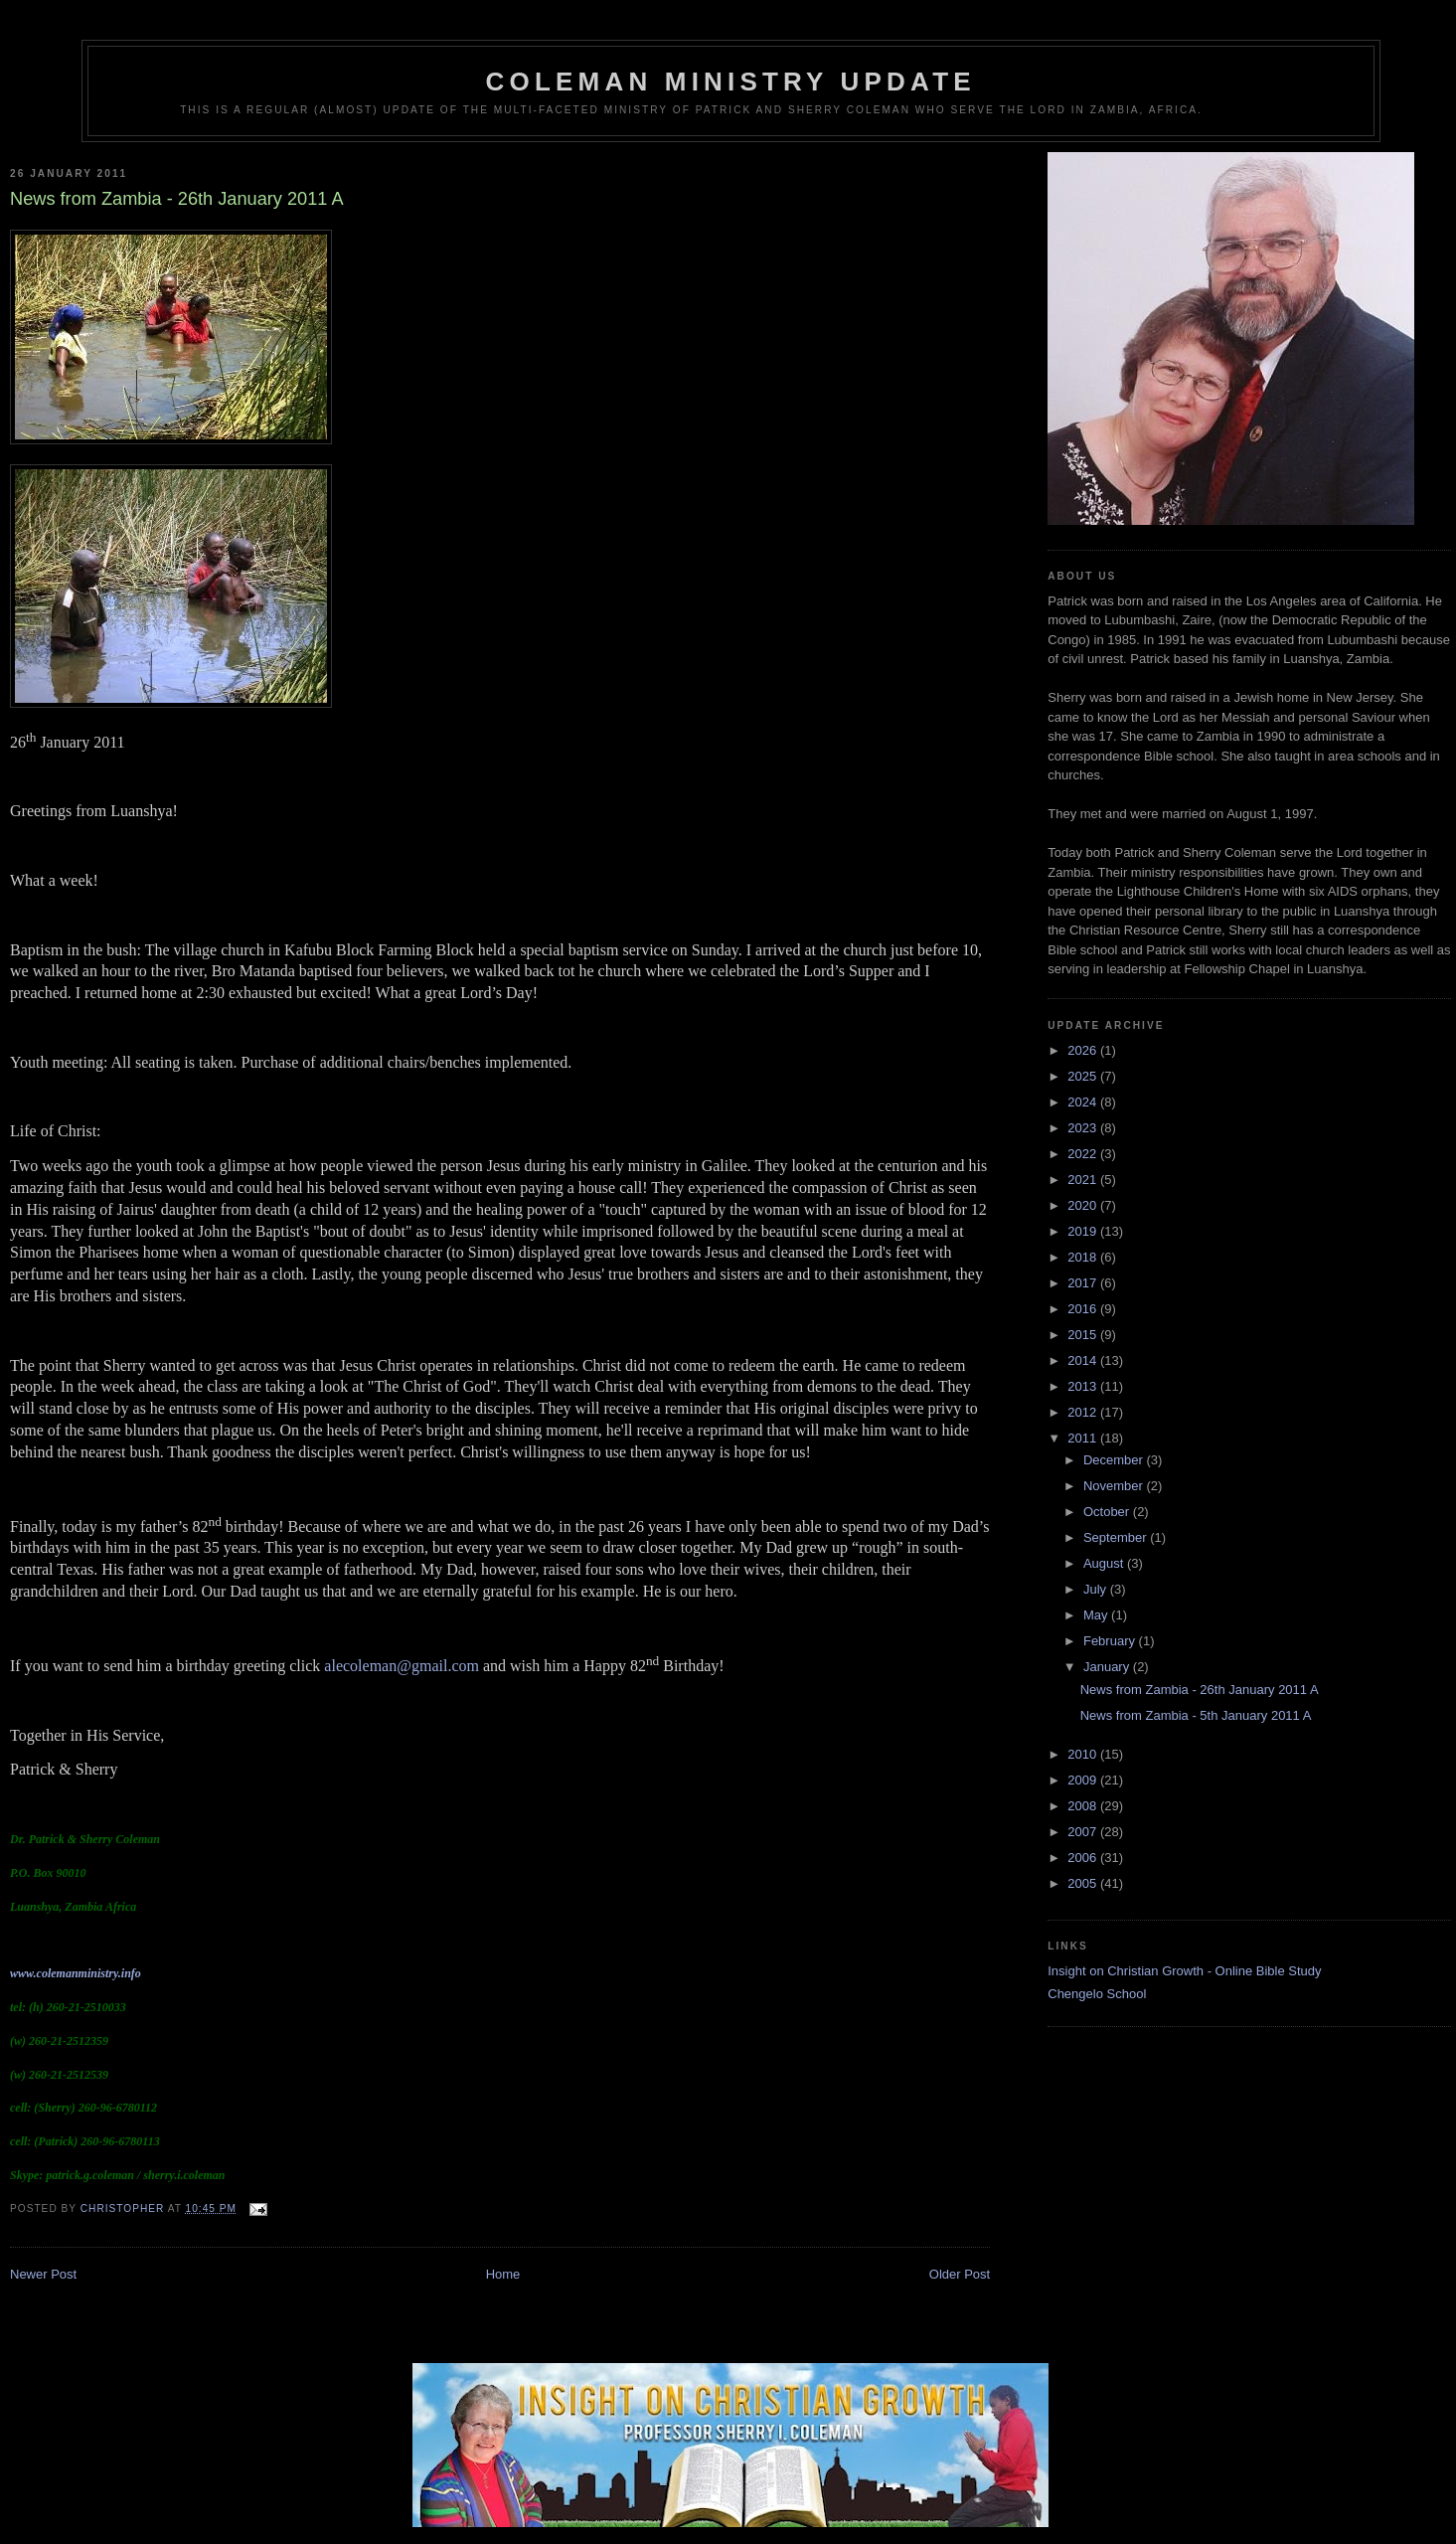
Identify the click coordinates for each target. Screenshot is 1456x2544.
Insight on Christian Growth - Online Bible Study (1184, 1970)
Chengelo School (1097, 1993)
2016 (1083, 1308)
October (1108, 1511)
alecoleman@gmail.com (401, 1665)
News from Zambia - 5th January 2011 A (1196, 1715)
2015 (1083, 1334)
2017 (1083, 1282)
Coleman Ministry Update (731, 81)
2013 (1083, 1386)
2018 (1083, 1257)
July (1096, 1589)
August (1105, 1563)
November (1115, 1485)
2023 (1083, 1127)
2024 (1083, 1102)
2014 (1083, 1360)
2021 (1083, 1179)
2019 (1083, 1231)
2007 (1083, 1831)
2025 (1083, 1076)
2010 (1083, 1754)
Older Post (959, 2274)
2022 (1083, 1153)
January (1108, 1666)
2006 (1083, 1857)
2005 (1083, 1883)
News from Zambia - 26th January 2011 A (1199, 1689)
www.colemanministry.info (75, 1973)
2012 (1083, 1412)
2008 (1083, 1805)
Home (503, 2274)
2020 (1083, 1205)
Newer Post (43, 2274)
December (1115, 1459)
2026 (1083, 1050)
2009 (1083, 1780)
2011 (1083, 1438)
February (1111, 1640)
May (1097, 1615)
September (1116, 1537)
